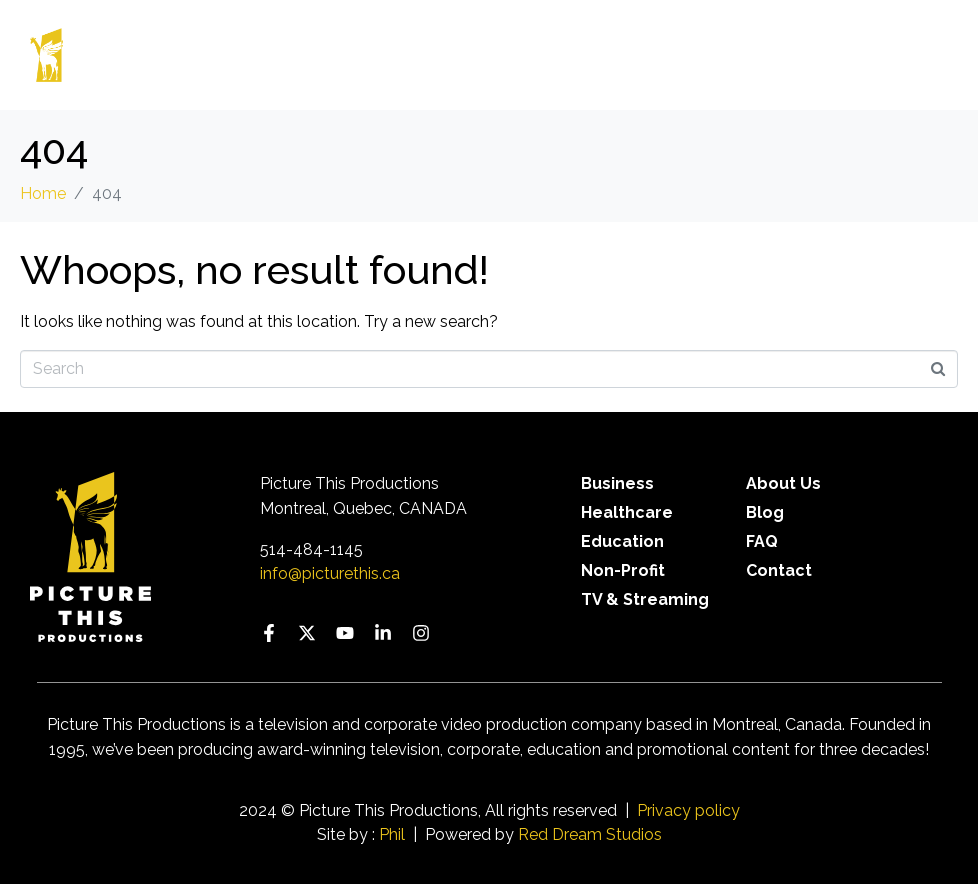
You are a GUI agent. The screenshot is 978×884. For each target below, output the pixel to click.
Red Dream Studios (590, 834)
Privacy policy (688, 810)
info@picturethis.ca (330, 573)
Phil (392, 834)
